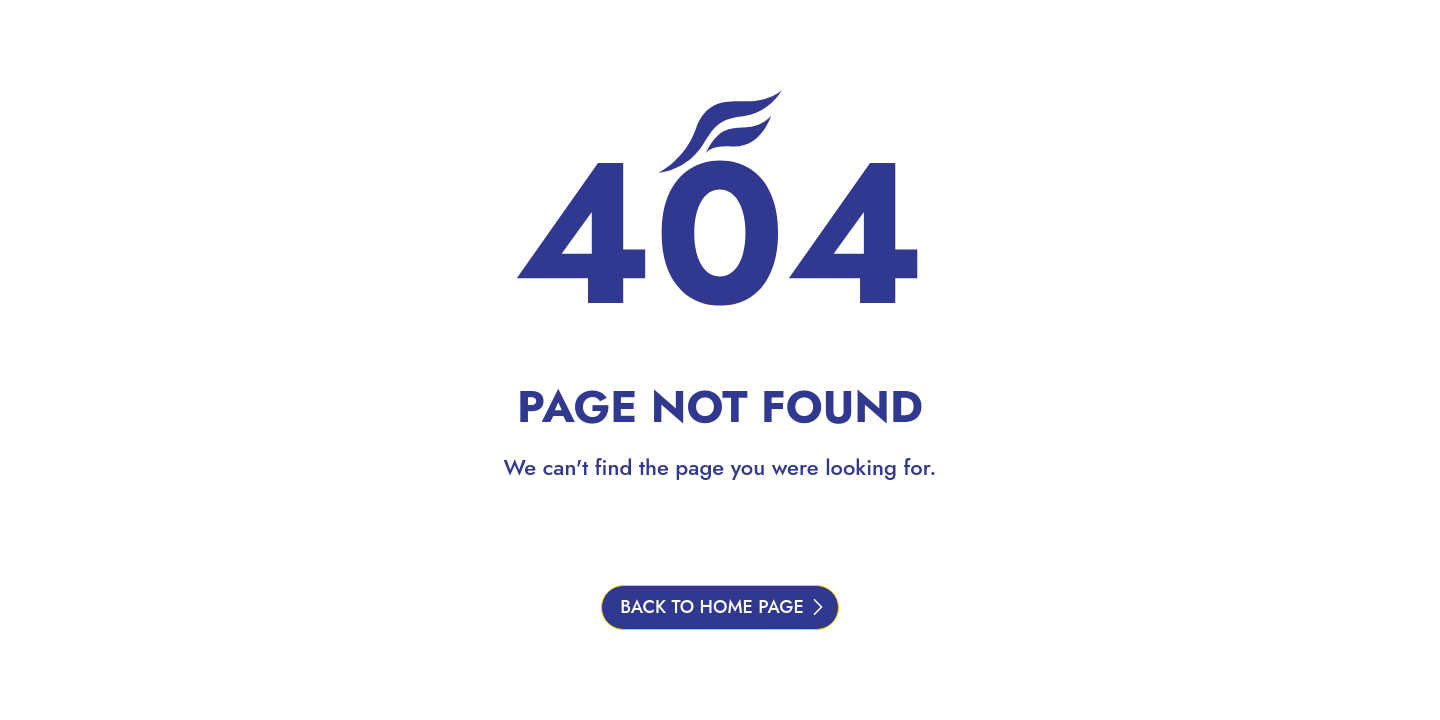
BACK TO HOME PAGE (712, 607)
